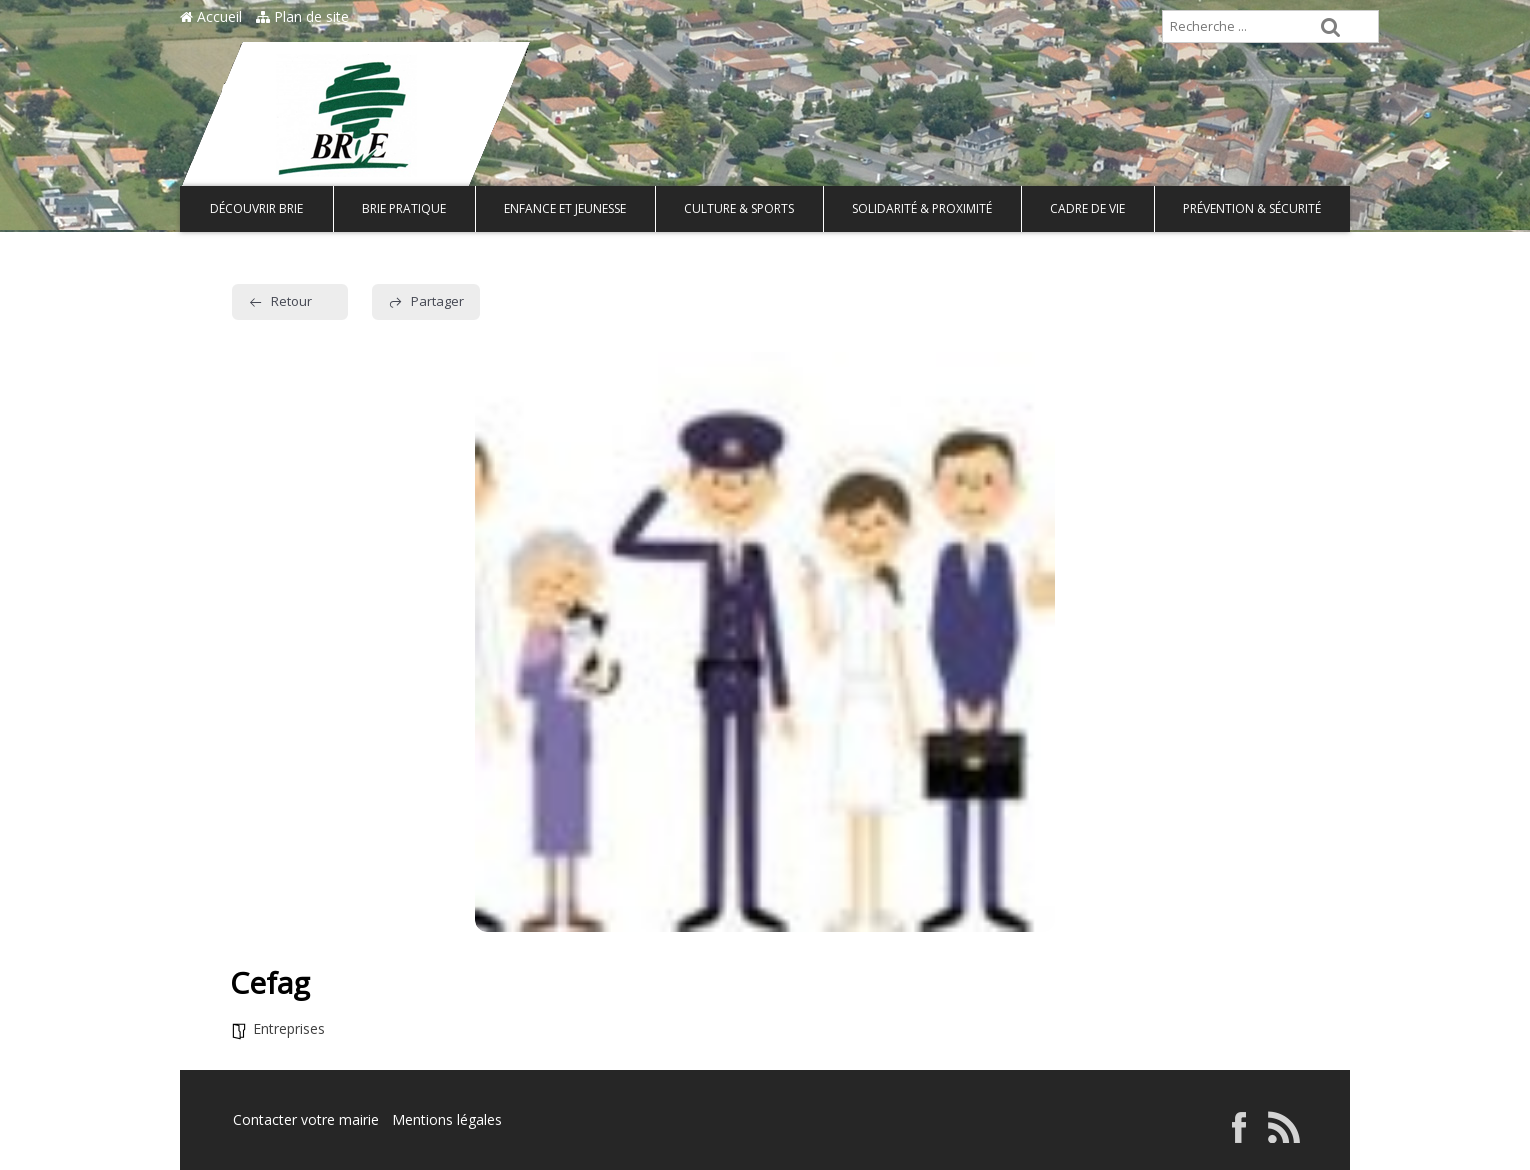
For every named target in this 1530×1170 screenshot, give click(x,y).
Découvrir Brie (256, 208)
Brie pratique (404, 208)
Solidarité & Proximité (922, 208)
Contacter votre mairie (306, 1119)
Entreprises (289, 1028)
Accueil (211, 16)
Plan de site (302, 16)
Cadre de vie (1087, 208)
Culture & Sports (739, 208)
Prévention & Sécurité (1252, 208)
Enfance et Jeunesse (565, 208)
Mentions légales (447, 1119)
